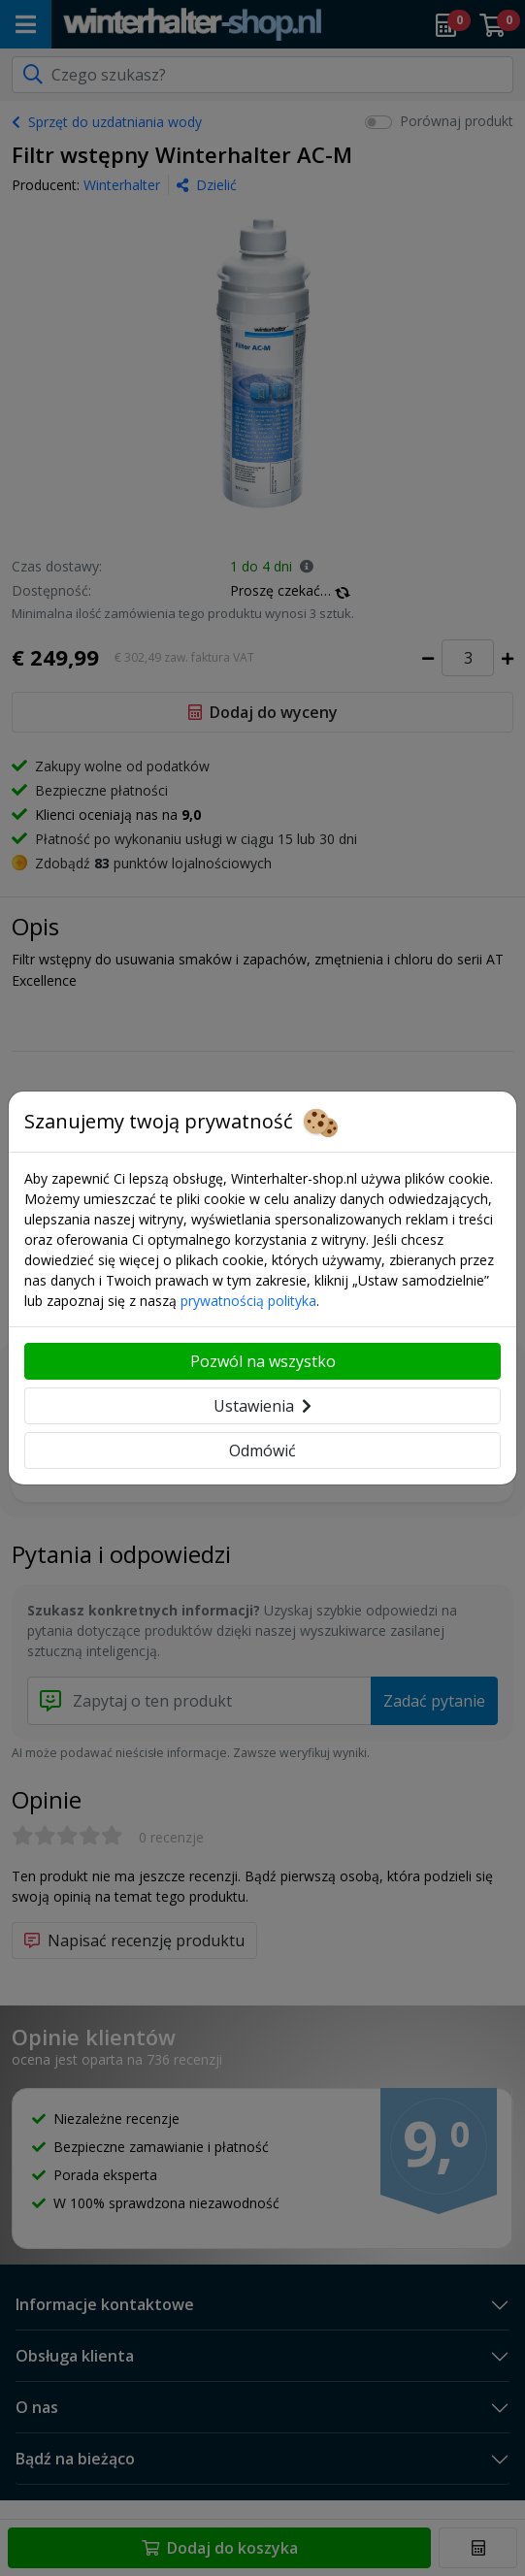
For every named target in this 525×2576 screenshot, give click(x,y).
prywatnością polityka (248, 1300)
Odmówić (262, 1450)
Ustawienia (262, 1406)
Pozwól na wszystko (263, 1361)
